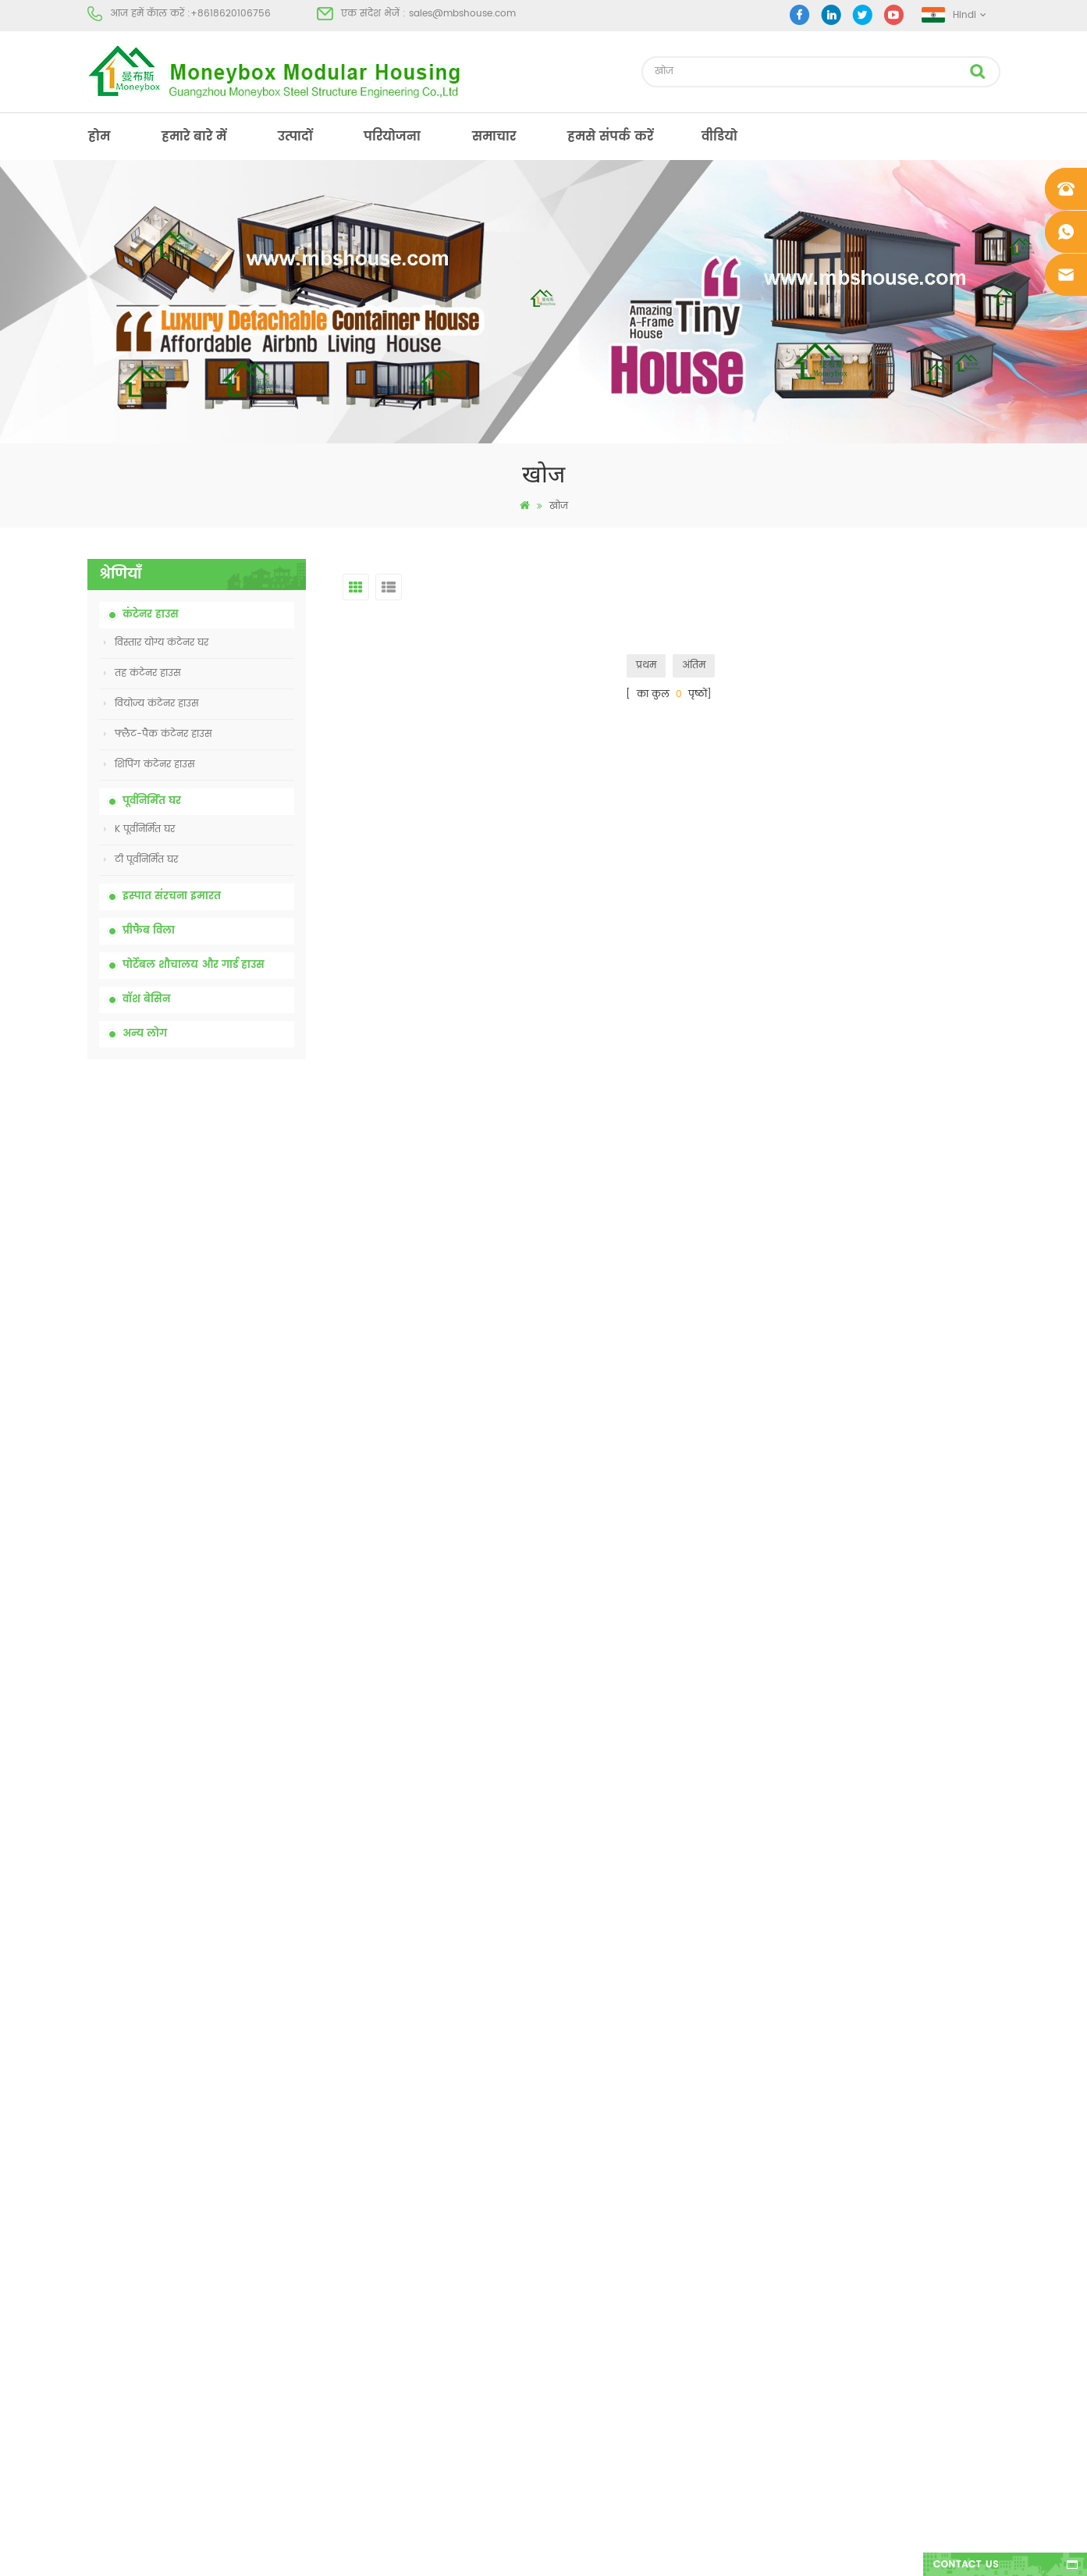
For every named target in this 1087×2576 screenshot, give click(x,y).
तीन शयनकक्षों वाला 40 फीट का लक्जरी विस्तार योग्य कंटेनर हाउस (230, 1753)
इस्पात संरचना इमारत (172, 896)
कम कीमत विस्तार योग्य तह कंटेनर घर (227, 1320)
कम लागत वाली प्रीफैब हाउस (593, 2272)
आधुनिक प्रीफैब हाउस (578, 2215)
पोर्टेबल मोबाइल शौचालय (586, 2300)
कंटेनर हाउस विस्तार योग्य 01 (593, 2412)
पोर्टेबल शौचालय (568, 2187)
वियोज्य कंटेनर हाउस (151, 703)
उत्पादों (295, 136)
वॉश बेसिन (146, 999)
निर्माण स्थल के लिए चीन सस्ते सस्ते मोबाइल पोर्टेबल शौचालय (234, 1233)
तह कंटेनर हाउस (142, 673)
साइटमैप (105, 2328)
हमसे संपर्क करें (610, 136)
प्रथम (646, 665)
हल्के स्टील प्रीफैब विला (583, 2356)
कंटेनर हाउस (151, 615)
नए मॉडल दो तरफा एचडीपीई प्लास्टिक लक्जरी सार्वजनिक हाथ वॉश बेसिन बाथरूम (230, 1667)
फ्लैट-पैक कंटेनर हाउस (158, 734)
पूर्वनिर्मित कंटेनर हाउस (581, 2243)
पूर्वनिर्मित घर (152, 801)
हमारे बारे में (194, 136)
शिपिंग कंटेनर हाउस (149, 764)
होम (99, 136)
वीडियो (719, 136)
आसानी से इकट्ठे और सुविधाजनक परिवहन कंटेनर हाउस (229, 1494)
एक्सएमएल (112, 2356)
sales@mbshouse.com (462, 13)
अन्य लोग (145, 1034)
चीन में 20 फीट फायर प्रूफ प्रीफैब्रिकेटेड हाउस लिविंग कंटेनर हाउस (224, 1407)
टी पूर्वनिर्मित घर (141, 859)
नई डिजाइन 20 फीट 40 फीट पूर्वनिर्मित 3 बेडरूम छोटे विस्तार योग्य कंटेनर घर (235, 1581)
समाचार (494, 136)
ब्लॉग (98, 2300)
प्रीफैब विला (149, 931)
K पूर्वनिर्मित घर (139, 829)
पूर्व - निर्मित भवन (571, 2159)
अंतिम (693, 665)
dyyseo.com (784, 2550)
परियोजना (392, 136)
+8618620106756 (230, 13)
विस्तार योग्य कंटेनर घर (156, 642)
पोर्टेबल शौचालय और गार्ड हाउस (194, 965)
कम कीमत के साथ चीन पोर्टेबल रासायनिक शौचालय (228, 1147)
